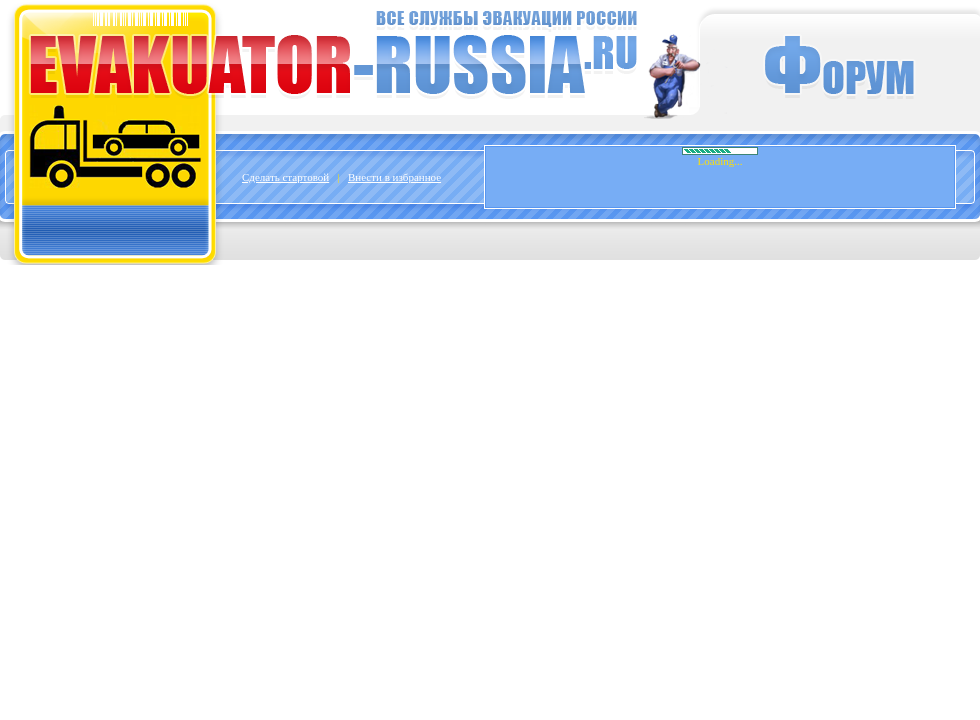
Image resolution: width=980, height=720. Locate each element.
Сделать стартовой (285, 177)
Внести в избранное (394, 177)
